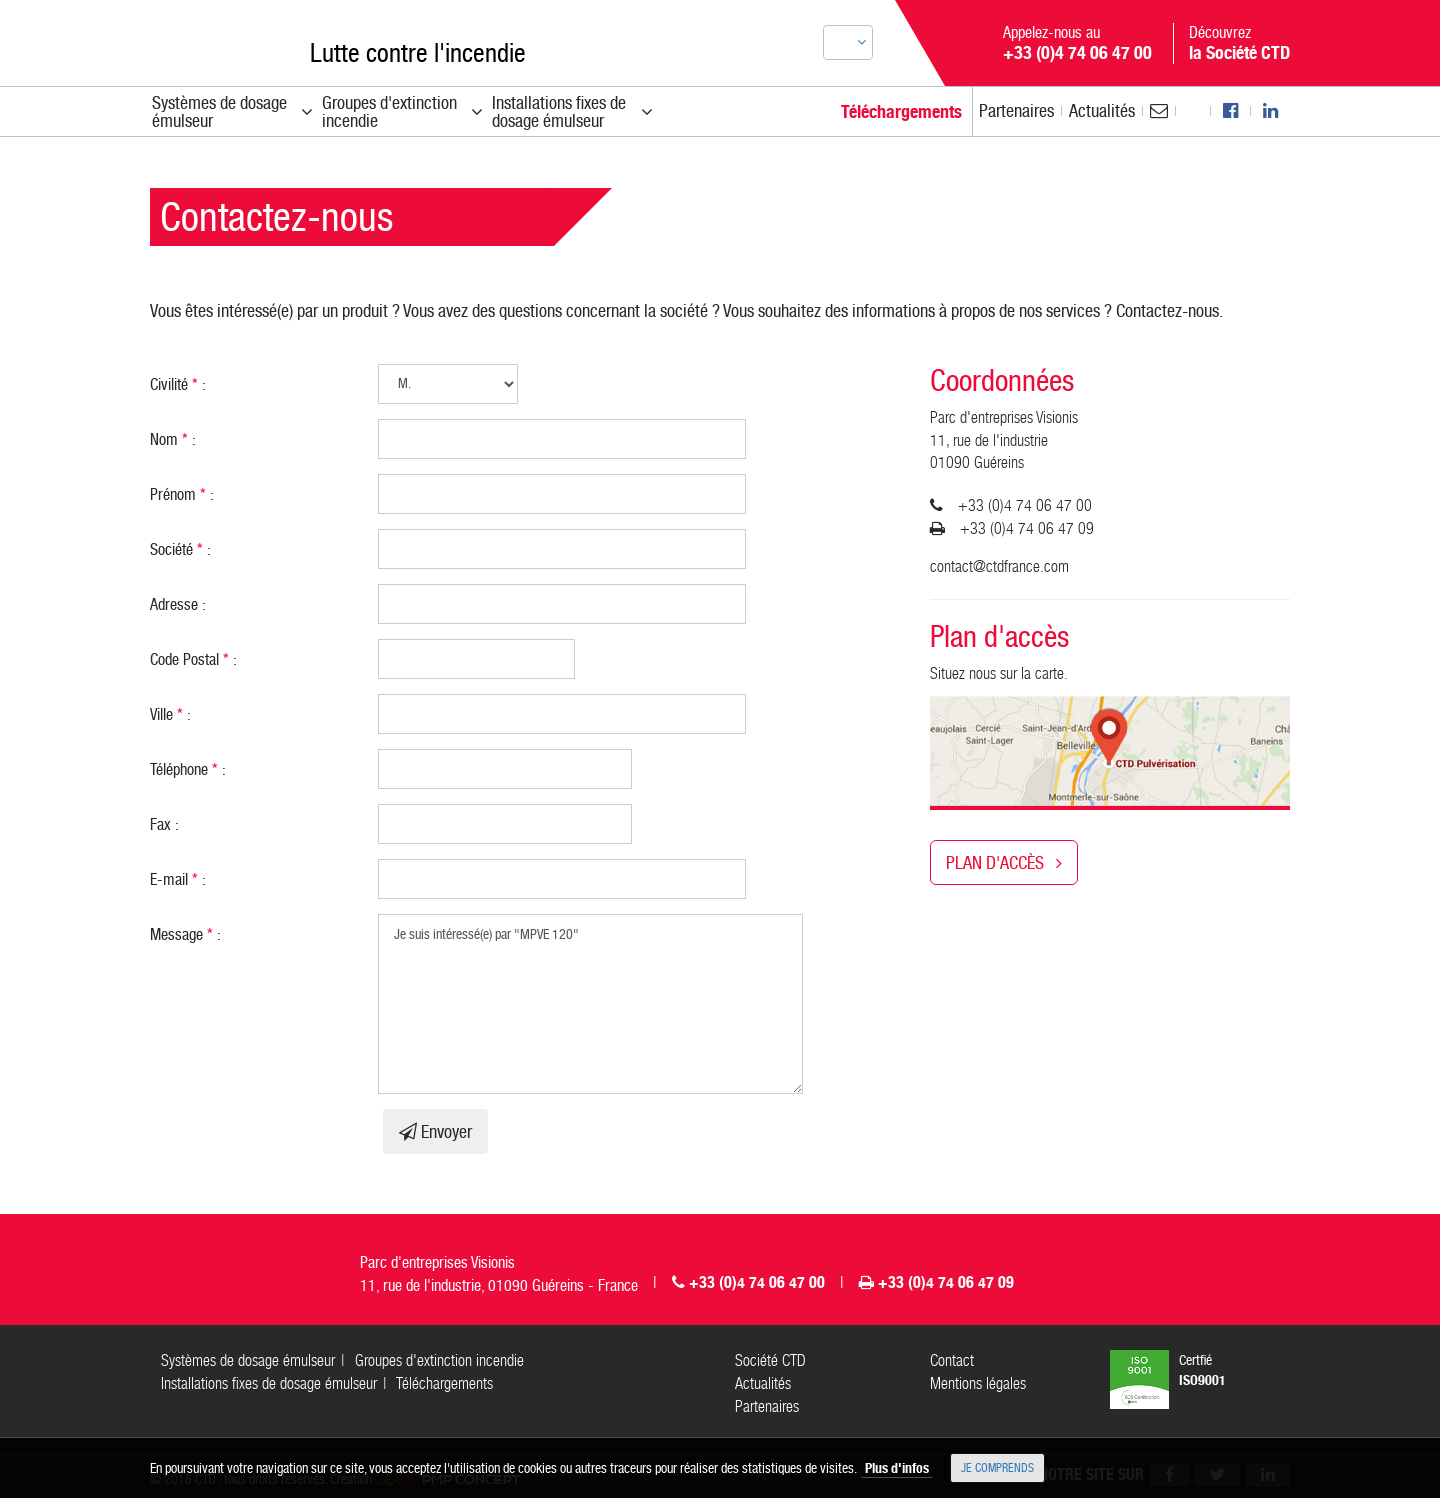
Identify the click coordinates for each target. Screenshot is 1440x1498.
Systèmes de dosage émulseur (248, 1360)
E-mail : (178, 879)
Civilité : (178, 384)
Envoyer (435, 1131)
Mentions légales (978, 1383)
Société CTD (770, 1360)
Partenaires (1016, 110)
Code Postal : (193, 659)
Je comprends (997, 1468)
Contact (952, 1360)
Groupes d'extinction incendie (439, 1360)
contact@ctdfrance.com (999, 566)
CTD (204, 38)
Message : (185, 934)
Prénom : (182, 494)
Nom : (173, 439)
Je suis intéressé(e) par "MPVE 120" (590, 1004)
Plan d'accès (1004, 862)
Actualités (763, 1383)
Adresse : (178, 604)
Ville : (170, 714)
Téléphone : (188, 769)
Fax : (164, 824)
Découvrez (1239, 43)
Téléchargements (444, 1383)
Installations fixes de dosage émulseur (269, 1383)
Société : (180, 549)
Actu (1102, 110)
